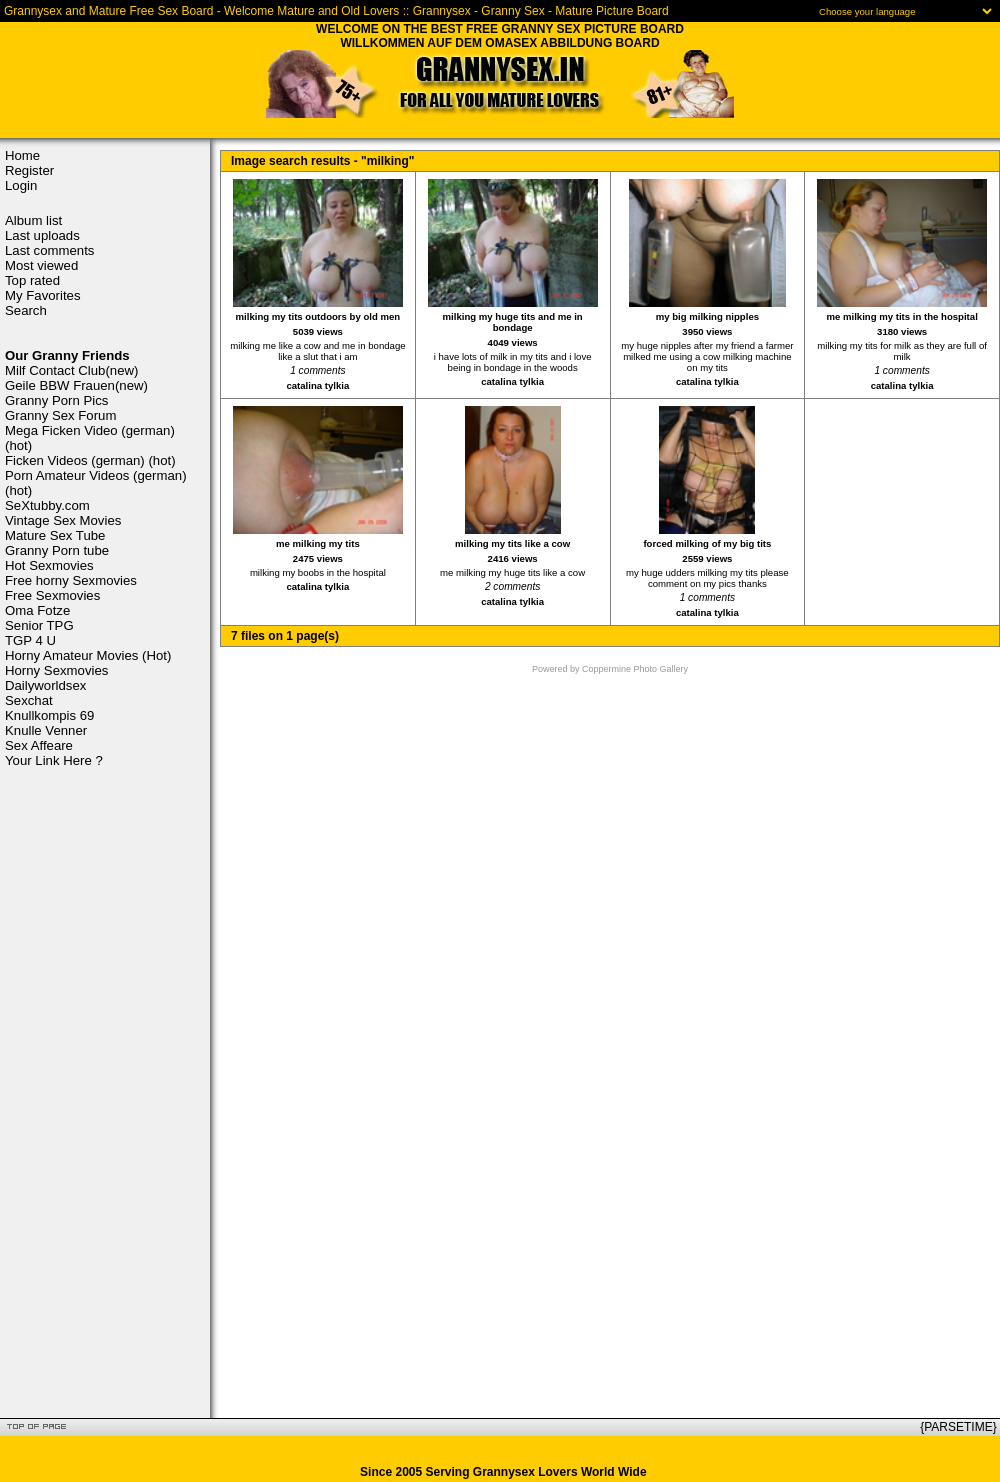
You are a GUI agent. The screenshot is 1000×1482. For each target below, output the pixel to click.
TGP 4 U (30, 640)
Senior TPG (39, 625)
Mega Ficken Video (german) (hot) (90, 438)
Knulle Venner (46, 730)
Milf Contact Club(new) (71, 370)
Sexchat (29, 700)
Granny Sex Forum (60, 415)
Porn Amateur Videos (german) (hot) (96, 483)
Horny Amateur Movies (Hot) (88, 655)
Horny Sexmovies (56, 670)
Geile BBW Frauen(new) (76, 385)
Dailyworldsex (45, 685)
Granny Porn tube (57, 550)
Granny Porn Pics (56, 400)
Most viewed (41, 265)
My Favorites (42, 295)
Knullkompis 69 (49, 715)
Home (22, 155)
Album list (33, 220)
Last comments (49, 250)
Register (29, 170)
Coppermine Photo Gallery (635, 669)
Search (26, 310)
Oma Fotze (37, 610)
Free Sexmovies (52, 595)
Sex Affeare (39, 745)
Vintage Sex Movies (63, 520)
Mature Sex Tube (55, 535)
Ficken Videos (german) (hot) (90, 460)
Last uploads (42, 235)
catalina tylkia (317, 385)
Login (21, 185)
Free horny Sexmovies (71, 580)
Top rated (32, 280)
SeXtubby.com (47, 505)
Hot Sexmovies (49, 565)
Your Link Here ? (54, 760)
